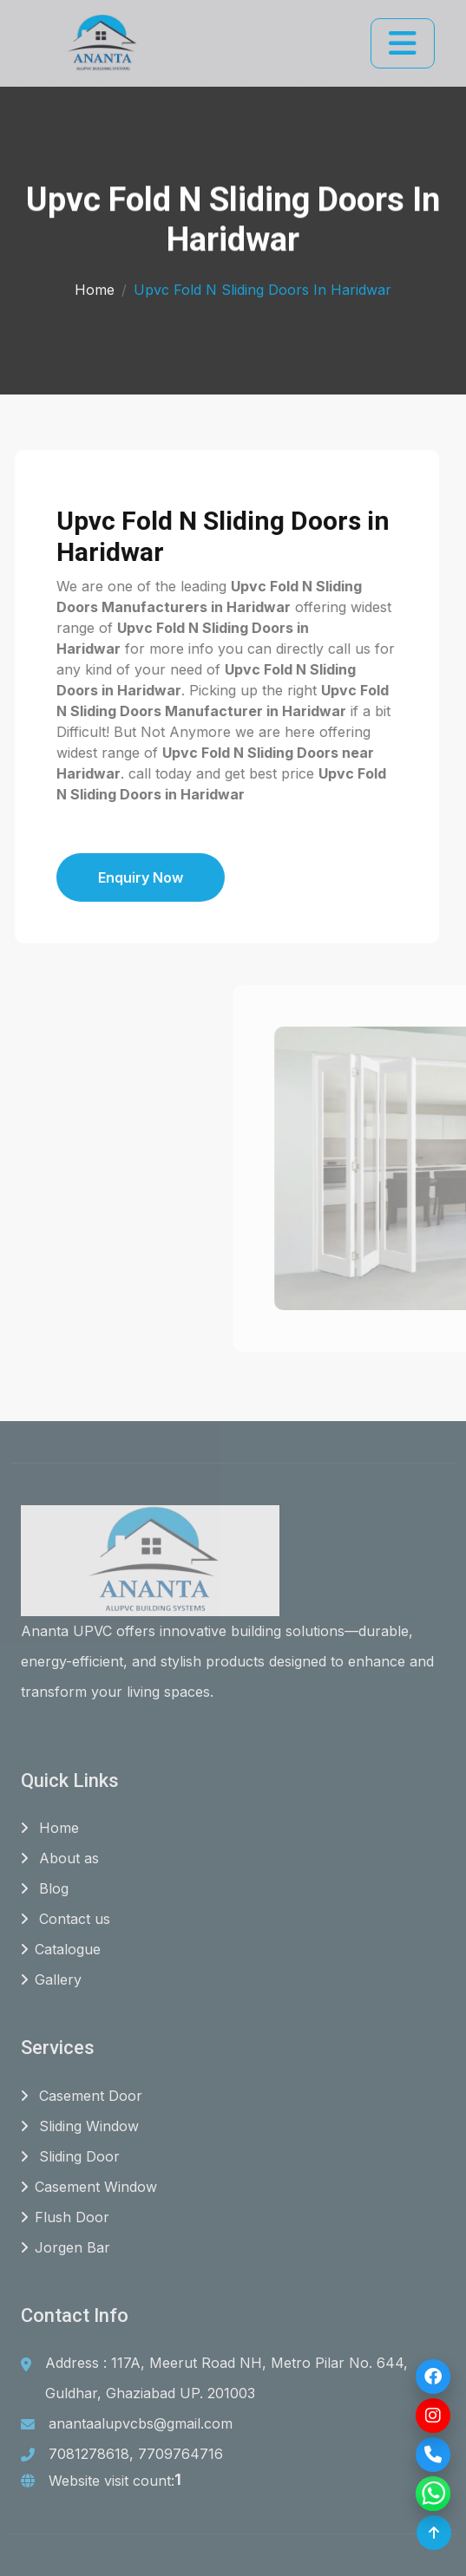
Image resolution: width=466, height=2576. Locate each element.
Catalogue (61, 1949)
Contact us (65, 1918)
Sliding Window (80, 2126)
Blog (45, 1888)
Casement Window (89, 2186)
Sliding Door (70, 2156)
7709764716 (180, 2453)
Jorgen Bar (65, 2247)
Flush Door (65, 2217)
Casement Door (81, 2095)
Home (95, 286)
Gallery (51, 1979)
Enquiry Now (87, 877)
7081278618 (89, 2453)
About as (60, 1858)
